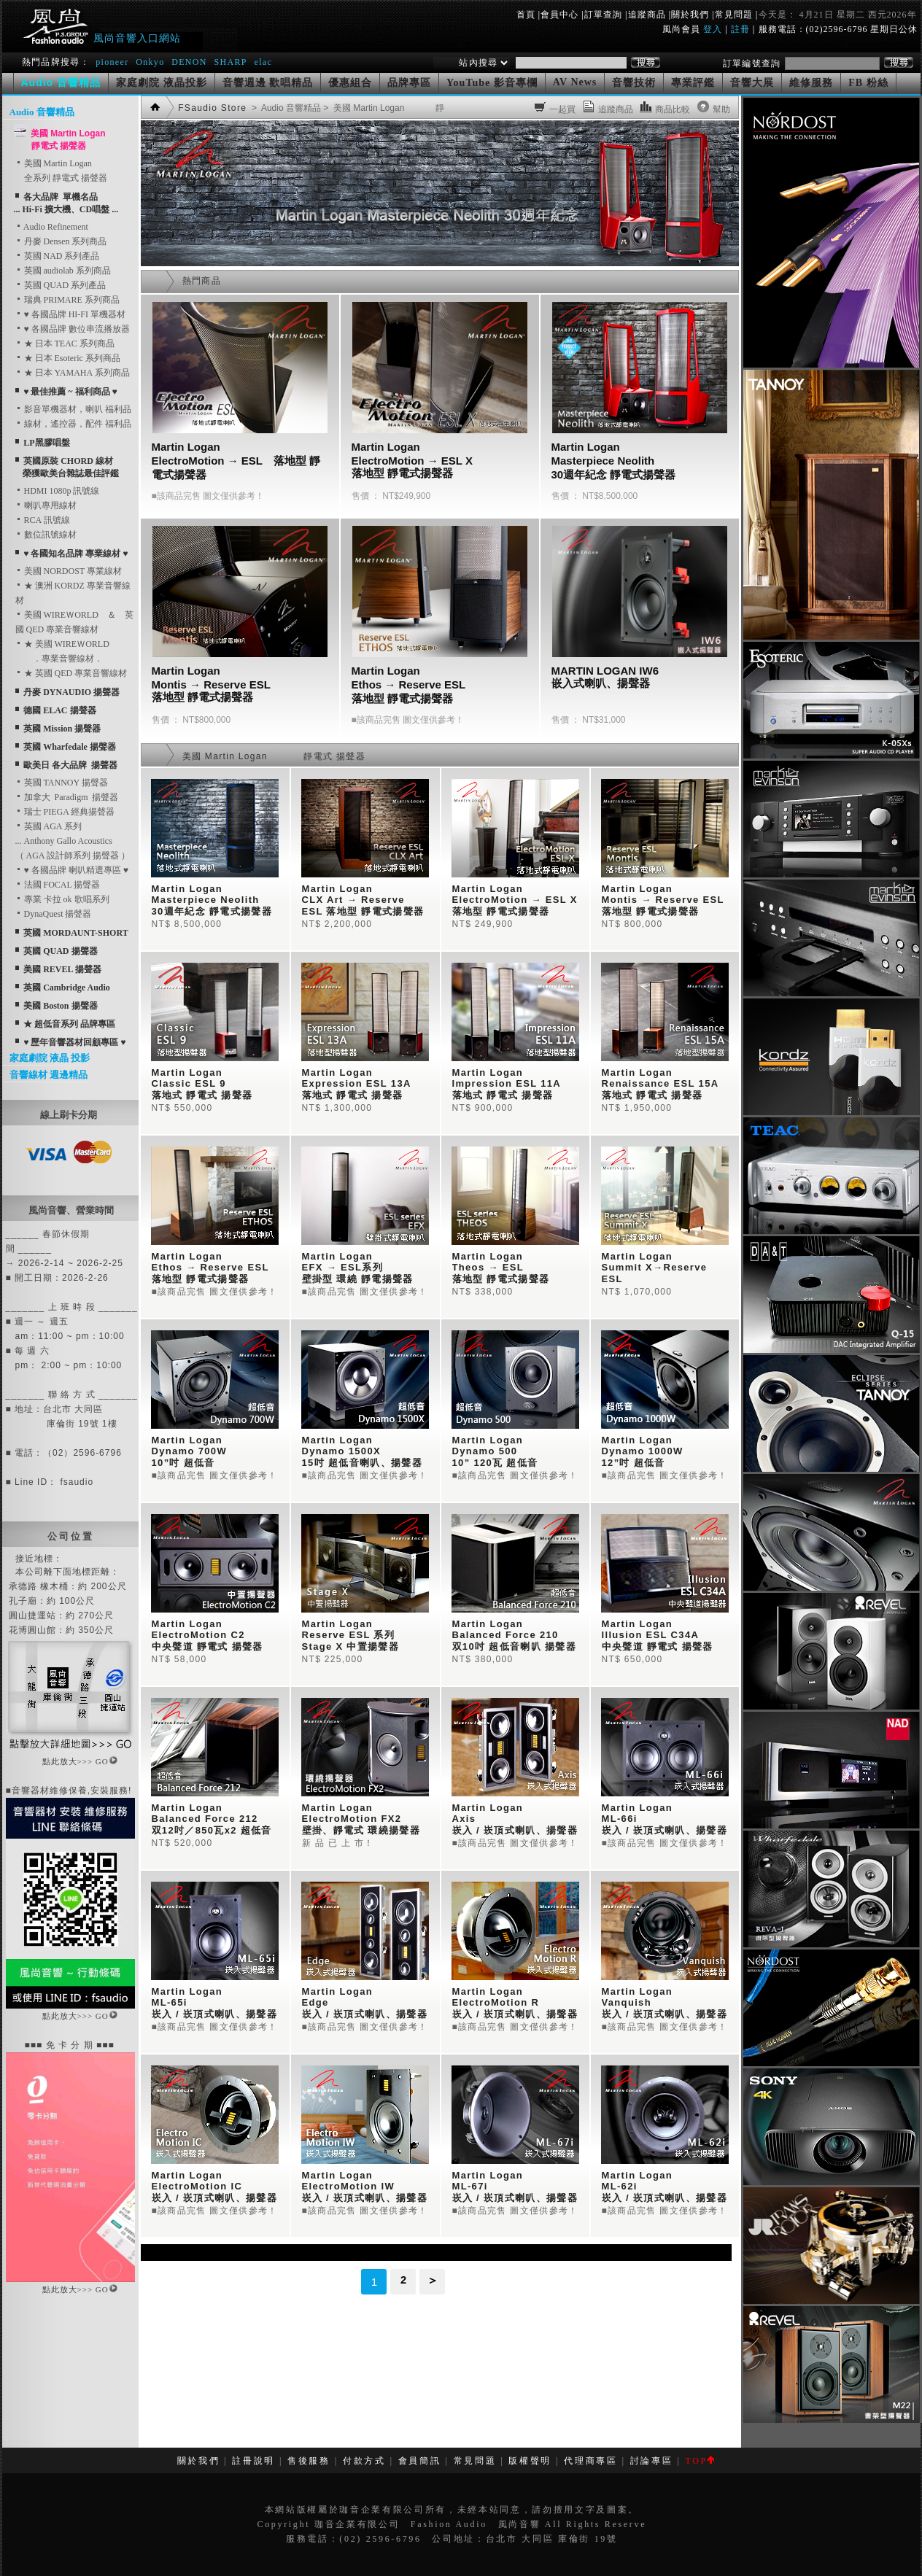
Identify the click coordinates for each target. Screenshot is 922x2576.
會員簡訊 (419, 2461)
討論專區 (651, 2461)
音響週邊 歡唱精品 (268, 82)
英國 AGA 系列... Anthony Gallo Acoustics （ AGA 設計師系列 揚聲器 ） (72, 841)
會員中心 (559, 14)
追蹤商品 (647, 14)
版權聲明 (529, 2461)
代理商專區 (590, 2461)
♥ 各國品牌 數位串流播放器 (72, 329)
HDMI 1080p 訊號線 (57, 491)
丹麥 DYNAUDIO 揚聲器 (71, 692)
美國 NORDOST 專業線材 (68, 571)
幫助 (721, 109)
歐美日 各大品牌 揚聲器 (70, 765)
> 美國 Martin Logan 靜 (382, 108)
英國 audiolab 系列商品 (63, 270)
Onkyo (150, 62)
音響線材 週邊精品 (48, 1074)
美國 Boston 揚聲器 (60, 1006)
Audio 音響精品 (41, 111)
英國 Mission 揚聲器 (62, 728)
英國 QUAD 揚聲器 (60, 951)
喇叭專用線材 (46, 505)
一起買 (562, 109)
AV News (575, 82)
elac (263, 62)
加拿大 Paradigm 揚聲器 (67, 797)
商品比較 (673, 109)
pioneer (112, 62)
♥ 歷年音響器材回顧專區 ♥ (74, 1042)
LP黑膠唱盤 (46, 443)
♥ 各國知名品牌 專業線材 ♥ (75, 553)
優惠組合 (350, 82)
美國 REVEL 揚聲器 (62, 969)
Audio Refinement (51, 227)
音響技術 (634, 82)
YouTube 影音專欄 (492, 82)
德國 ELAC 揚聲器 (59, 710)
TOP (699, 2461)
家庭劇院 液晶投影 (161, 82)
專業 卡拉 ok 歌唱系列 (62, 899)
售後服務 (308, 2461)
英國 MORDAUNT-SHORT (75, 933)
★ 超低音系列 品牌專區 (69, 1024)
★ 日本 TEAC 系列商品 (65, 343)
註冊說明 (253, 2461)
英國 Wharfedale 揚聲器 (69, 747)
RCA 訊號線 (42, 520)
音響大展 (752, 82)
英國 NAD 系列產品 (57, 256)
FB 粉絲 (868, 82)
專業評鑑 (693, 82)
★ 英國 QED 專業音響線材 (71, 673)
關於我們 (690, 14)
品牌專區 (409, 82)
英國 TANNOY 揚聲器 (61, 782)
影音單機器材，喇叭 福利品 (73, 409)
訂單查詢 (603, 14)
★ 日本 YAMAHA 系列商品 (72, 373)
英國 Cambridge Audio (66, 987)
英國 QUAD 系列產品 (60, 285)
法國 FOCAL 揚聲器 (58, 885)
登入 (712, 29)
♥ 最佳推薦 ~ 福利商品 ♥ (70, 392)
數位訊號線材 (46, 534)
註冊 (740, 29)
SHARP (230, 62)
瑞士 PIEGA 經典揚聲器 (65, 812)
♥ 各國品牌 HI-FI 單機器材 (70, 314)
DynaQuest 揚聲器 (53, 914)
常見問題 (734, 14)
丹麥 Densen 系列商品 (61, 241)
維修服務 (811, 82)
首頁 (525, 14)
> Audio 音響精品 (285, 108)
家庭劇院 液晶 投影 (49, 1057)
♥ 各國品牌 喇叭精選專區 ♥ (71, 870)
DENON (190, 62)
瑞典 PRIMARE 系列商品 (67, 300)
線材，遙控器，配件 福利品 (73, 424)
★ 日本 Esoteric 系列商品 (67, 358)
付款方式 (364, 2461)
